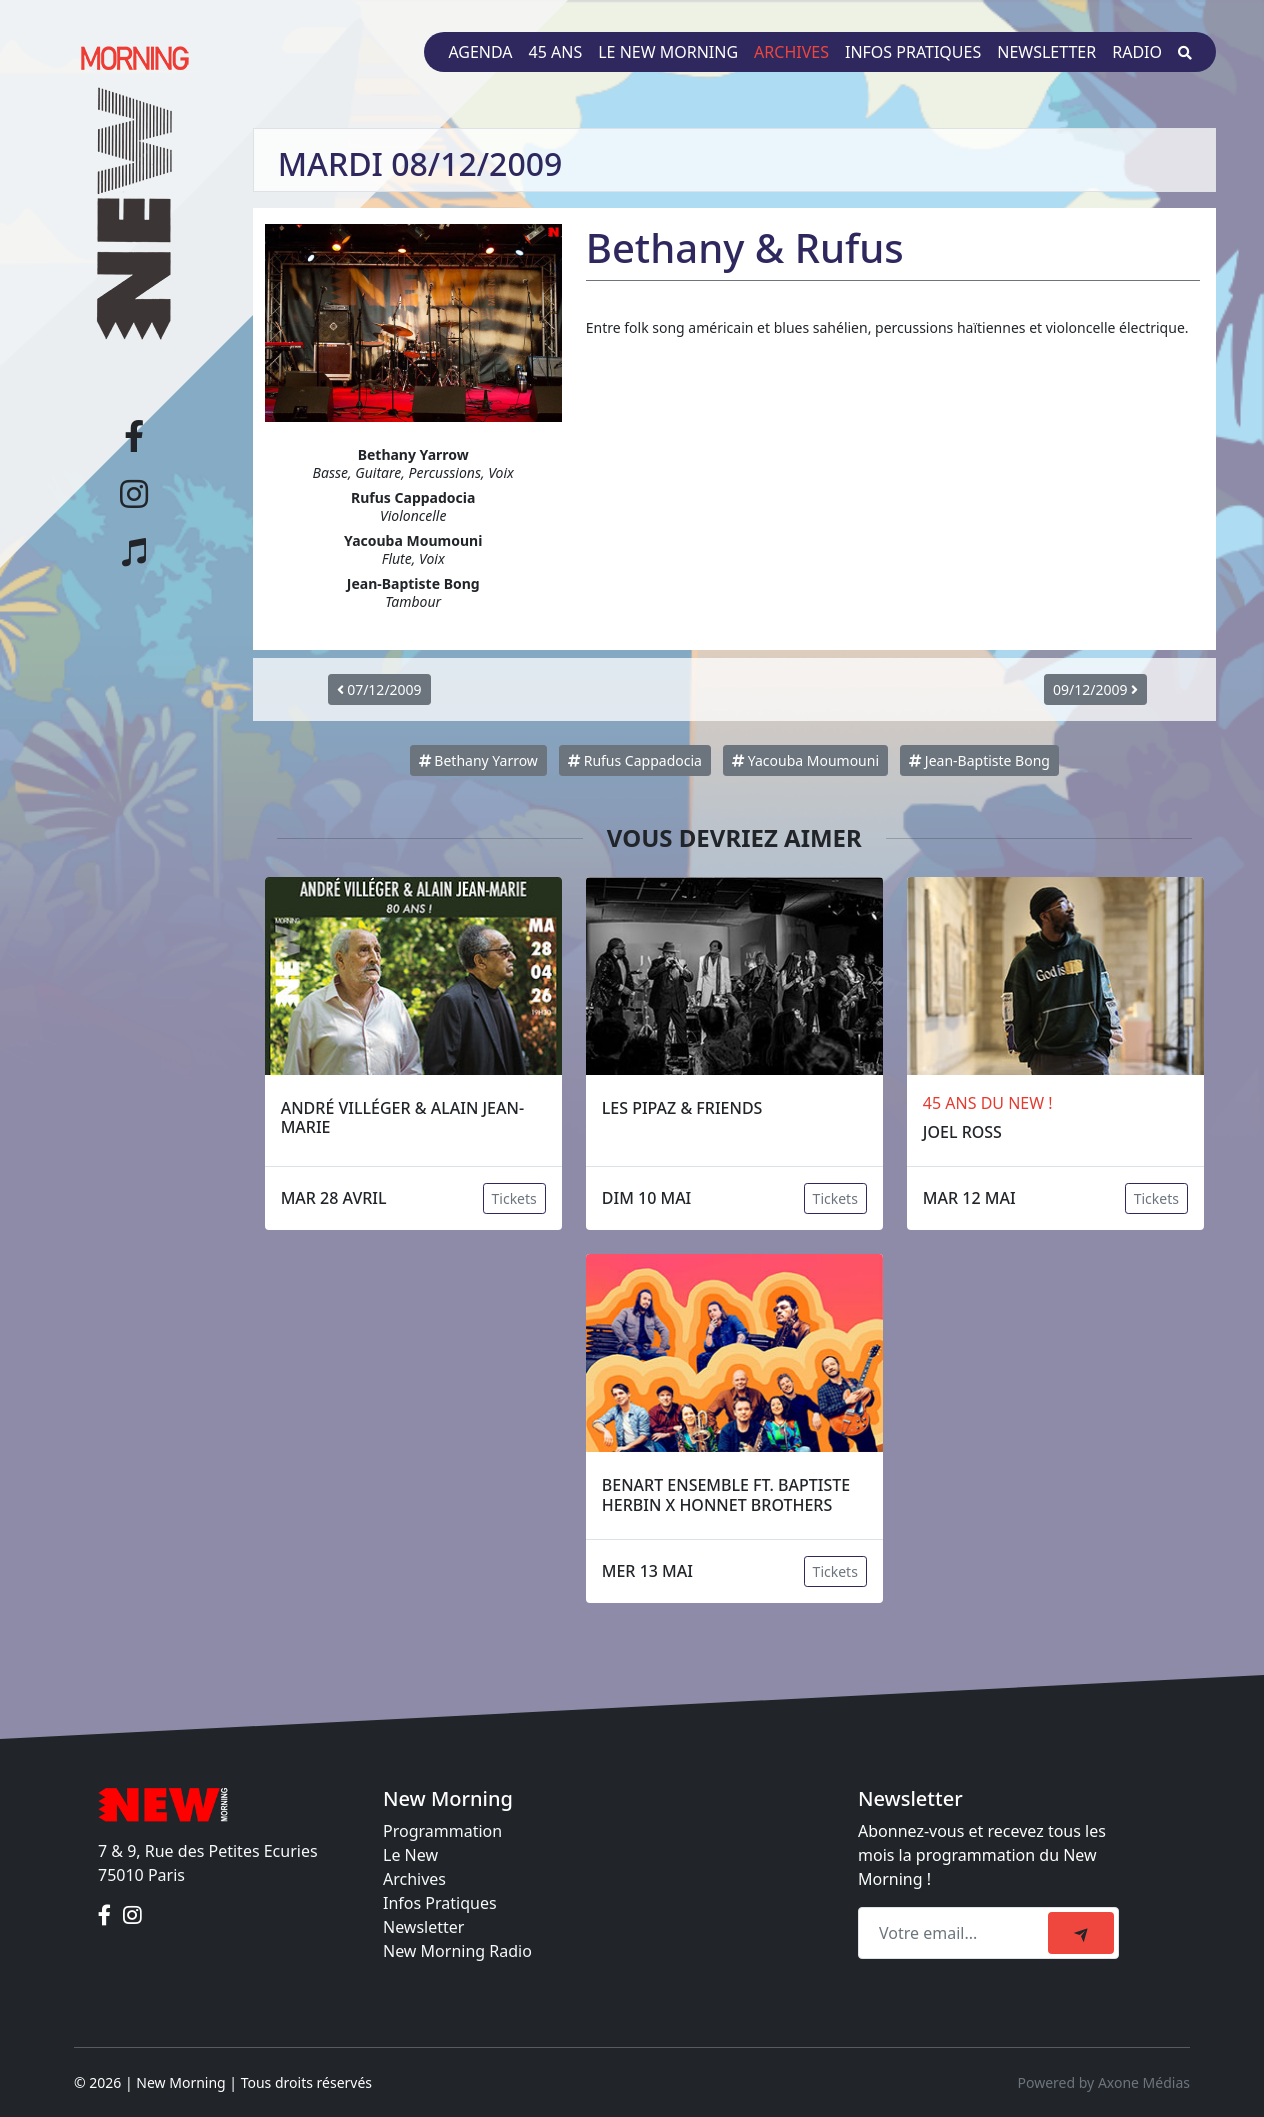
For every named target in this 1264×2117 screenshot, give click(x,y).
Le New (410, 1855)
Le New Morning (668, 52)
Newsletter (1046, 52)
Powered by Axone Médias (1104, 2082)
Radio (1137, 52)
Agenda (480, 52)
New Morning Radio (457, 1951)
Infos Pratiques (440, 1903)
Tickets (514, 1198)
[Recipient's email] (956, 1933)
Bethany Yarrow (478, 760)
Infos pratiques (913, 52)
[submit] (1081, 1933)
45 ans (556, 52)
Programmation (442, 1831)
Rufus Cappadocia (635, 760)
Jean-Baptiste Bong (979, 760)
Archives (791, 52)
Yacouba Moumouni (805, 760)
